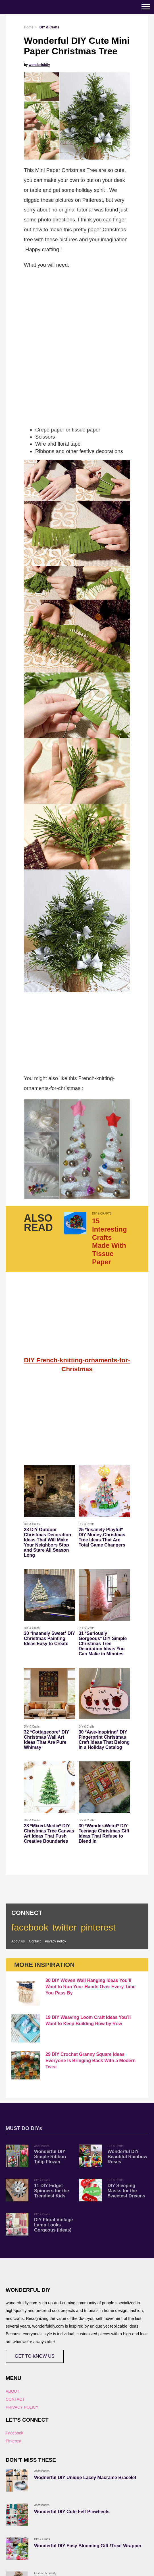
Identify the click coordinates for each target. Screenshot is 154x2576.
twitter (64, 1927)
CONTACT (15, 2399)
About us (18, 1941)
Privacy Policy (55, 1941)
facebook (29, 1927)
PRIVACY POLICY (22, 2407)
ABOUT (12, 2391)
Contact (35, 1941)
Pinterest (13, 2441)
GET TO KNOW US (35, 2356)
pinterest (98, 1927)
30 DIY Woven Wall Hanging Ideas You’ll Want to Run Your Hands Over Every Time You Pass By (90, 1986)
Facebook (14, 2433)
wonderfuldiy (39, 65)
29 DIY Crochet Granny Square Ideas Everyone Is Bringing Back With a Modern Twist (90, 2060)
